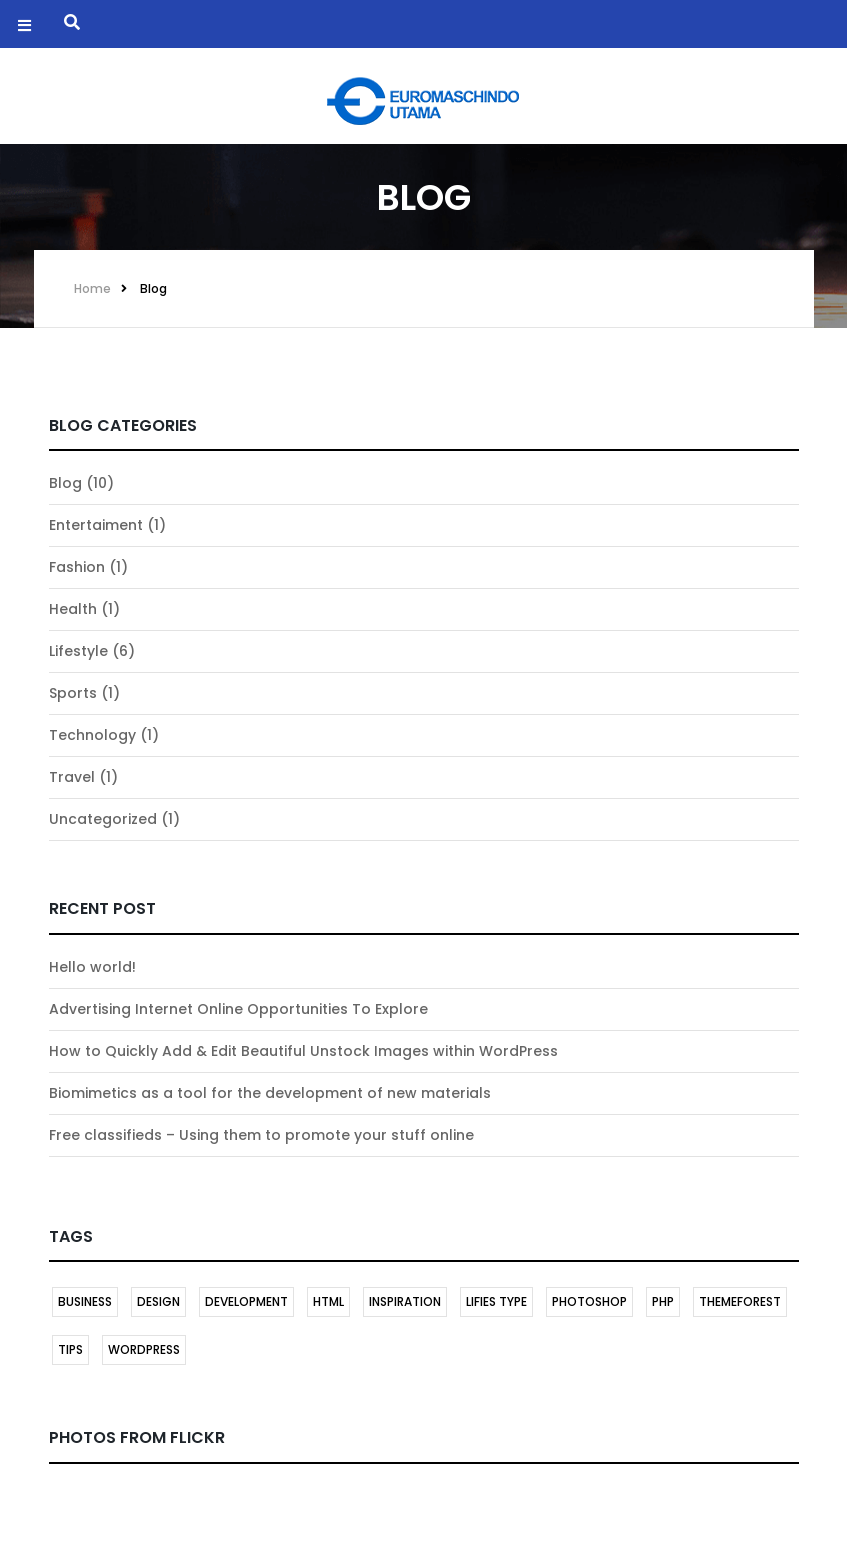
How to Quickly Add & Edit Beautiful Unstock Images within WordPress (303, 1051)
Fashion (77, 567)
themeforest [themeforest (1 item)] (740, 1301)
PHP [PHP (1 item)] (663, 1301)
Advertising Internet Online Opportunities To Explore (238, 1009)
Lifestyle (78, 651)
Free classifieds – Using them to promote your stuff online (261, 1135)
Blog (153, 288)
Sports (73, 693)
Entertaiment (96, 525)
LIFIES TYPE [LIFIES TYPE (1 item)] (496, 1301)
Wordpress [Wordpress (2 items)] (144, 1349)
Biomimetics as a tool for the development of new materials (270, 1093)
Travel (72, 777)
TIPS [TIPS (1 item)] (70, 1349)
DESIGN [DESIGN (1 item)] (158, 1301)
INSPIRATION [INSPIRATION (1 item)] (405, 1301)
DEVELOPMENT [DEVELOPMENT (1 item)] (246, 1301)
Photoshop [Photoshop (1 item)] (589, 1301)
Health (73, 609)
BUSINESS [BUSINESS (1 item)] (85, 1301)
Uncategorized (103, 819)
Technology (92, 735)
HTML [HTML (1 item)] (328, 1301)
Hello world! (92, 967)
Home (92, 288)
